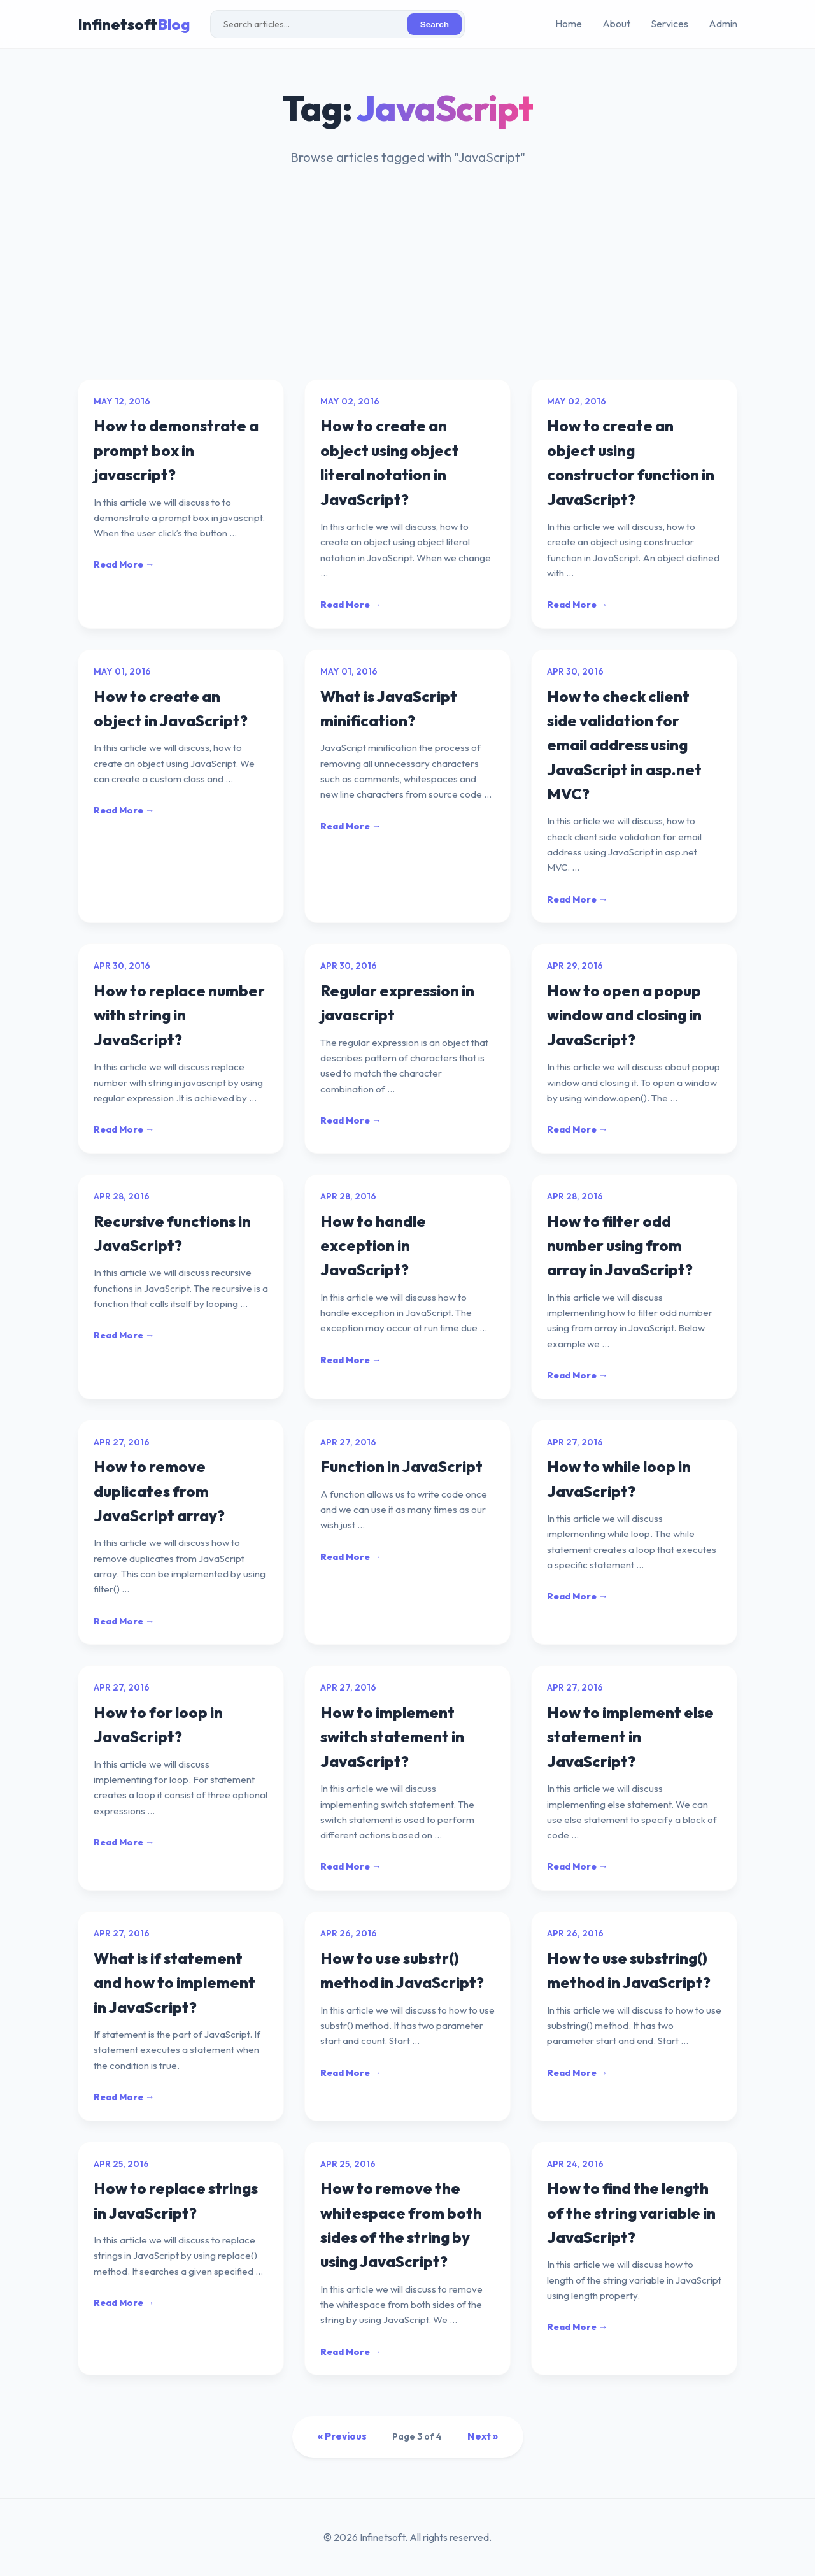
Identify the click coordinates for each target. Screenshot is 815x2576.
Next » (482, 2436)
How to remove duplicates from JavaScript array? (159, 1491)
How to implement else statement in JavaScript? (630, 1737)
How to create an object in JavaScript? (171, 708)
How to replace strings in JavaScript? (176, 2200)
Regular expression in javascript (397, 1002)
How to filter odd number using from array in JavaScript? (620, 1246)
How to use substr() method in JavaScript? (402, 1970)
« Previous (342, 2436)
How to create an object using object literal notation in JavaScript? (389, 462)
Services (669, 23)
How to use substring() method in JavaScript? (629, 1970)
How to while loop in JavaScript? (619, 1478)
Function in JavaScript (401, 1466)
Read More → (124, 564)
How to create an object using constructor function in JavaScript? (630, 462)
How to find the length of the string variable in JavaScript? (631, 2213)
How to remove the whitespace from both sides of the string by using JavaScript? (401, 2225)
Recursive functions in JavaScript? (172, 1233)
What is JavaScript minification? (388, 708)
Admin (723, 23)
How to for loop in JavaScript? (158, 1724)
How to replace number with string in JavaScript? (179, 1015)
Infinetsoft (134, 24)
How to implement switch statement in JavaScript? (392, 1737)
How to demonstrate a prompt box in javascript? (176, 450)
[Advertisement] (407, 283)
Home (568, 23)
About (616, 23)
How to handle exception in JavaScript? (373, 1246)
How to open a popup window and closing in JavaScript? (624, 1015)
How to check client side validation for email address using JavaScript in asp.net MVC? (624, 745)
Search (434, 24)
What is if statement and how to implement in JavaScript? (174, 1983)
